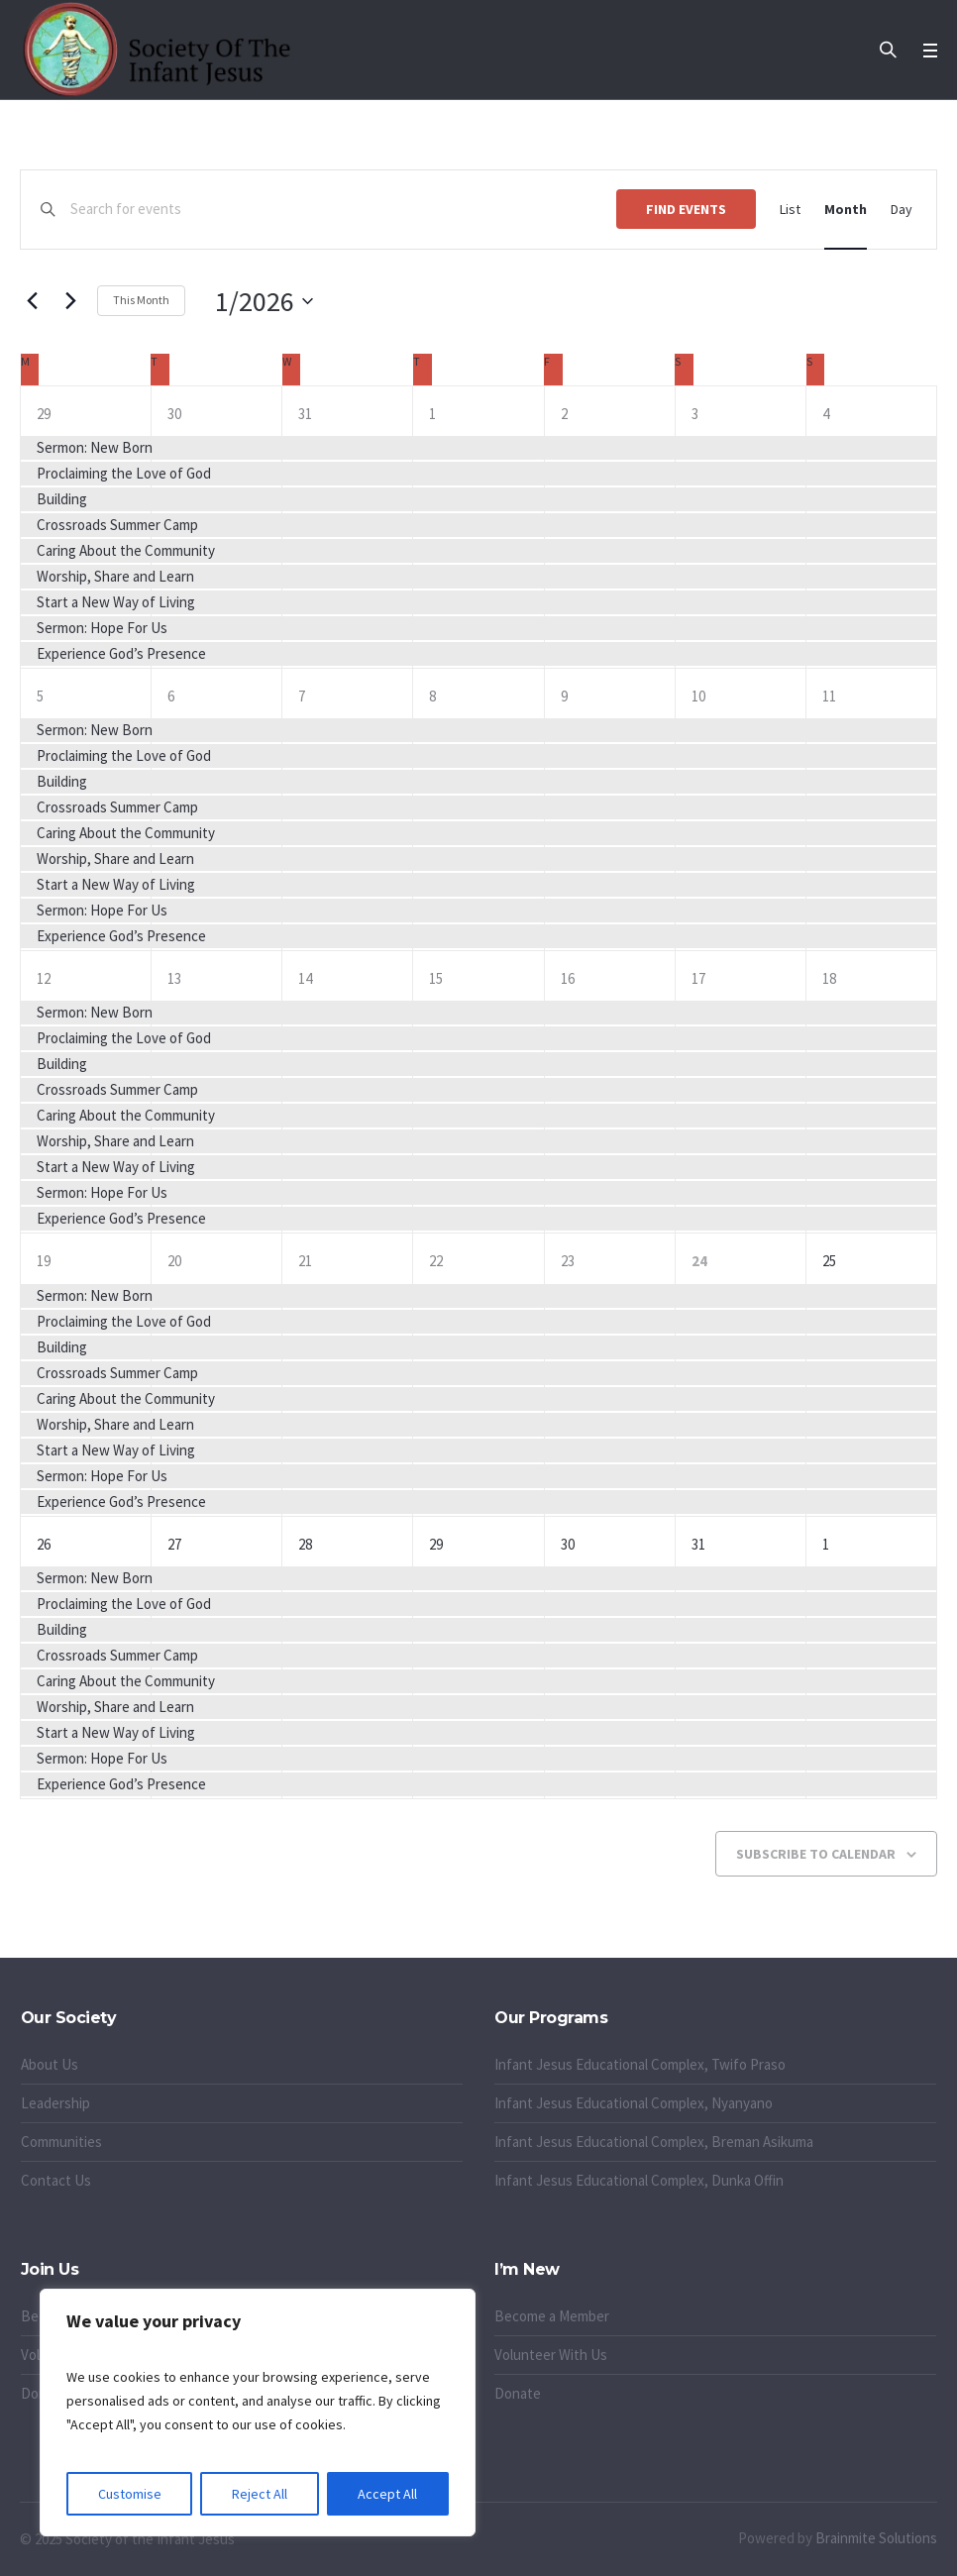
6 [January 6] (170, 696)
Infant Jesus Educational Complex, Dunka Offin (639, 2180)
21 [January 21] (305, 1260)
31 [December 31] (305, 413)
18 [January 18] (829, 978)
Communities (61, 2141)
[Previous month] (32, 301)
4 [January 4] (825, 413)
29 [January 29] (436, 1544)
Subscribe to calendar (816, 1854)
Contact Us (56, 2180)
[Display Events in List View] (790, 209)
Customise (129, 2494)
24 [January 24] (699, 1260)
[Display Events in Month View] (845, 209)
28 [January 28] (305, 1544)
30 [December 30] (174, 413)
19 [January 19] (44, 1260)
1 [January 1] (432, 413)
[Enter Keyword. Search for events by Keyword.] (343, 209)
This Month (141, 299)
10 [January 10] (698, 696)
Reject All (259, 2494)
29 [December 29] (44, 413)
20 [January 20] (174, 1260)
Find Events (686, 209)
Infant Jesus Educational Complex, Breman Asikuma (653, 2141)
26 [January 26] (44, 1544)
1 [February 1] (825, 1544)
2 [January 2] (564, 413)
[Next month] (70, 301)
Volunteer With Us (550, 2354)
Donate (517, 2393)
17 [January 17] (698, 978)
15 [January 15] (436, 978)
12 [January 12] (44, 978)
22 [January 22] (436, 1260)
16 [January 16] (568, 978)
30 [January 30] (568, 1544)
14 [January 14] (305, 978)
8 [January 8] (432, 696)
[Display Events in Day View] (901, 209)
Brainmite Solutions (876, 2537)
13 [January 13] (174, 978)
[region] (258, 2412)
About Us (49, 2064)
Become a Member (551, 2316)
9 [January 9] (564, 696)
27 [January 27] (174, 1544)
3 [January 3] (694, 413)
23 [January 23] (568, 1260)
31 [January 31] (698, 1544)
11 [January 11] (829, 696)
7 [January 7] (301, 696)
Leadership (55, 2102)
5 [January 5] (40, 696)
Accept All (387, 2494)
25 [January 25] (829, 1260)
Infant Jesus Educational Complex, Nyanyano (633, 2102)
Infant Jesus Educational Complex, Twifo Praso (640, 2064)
